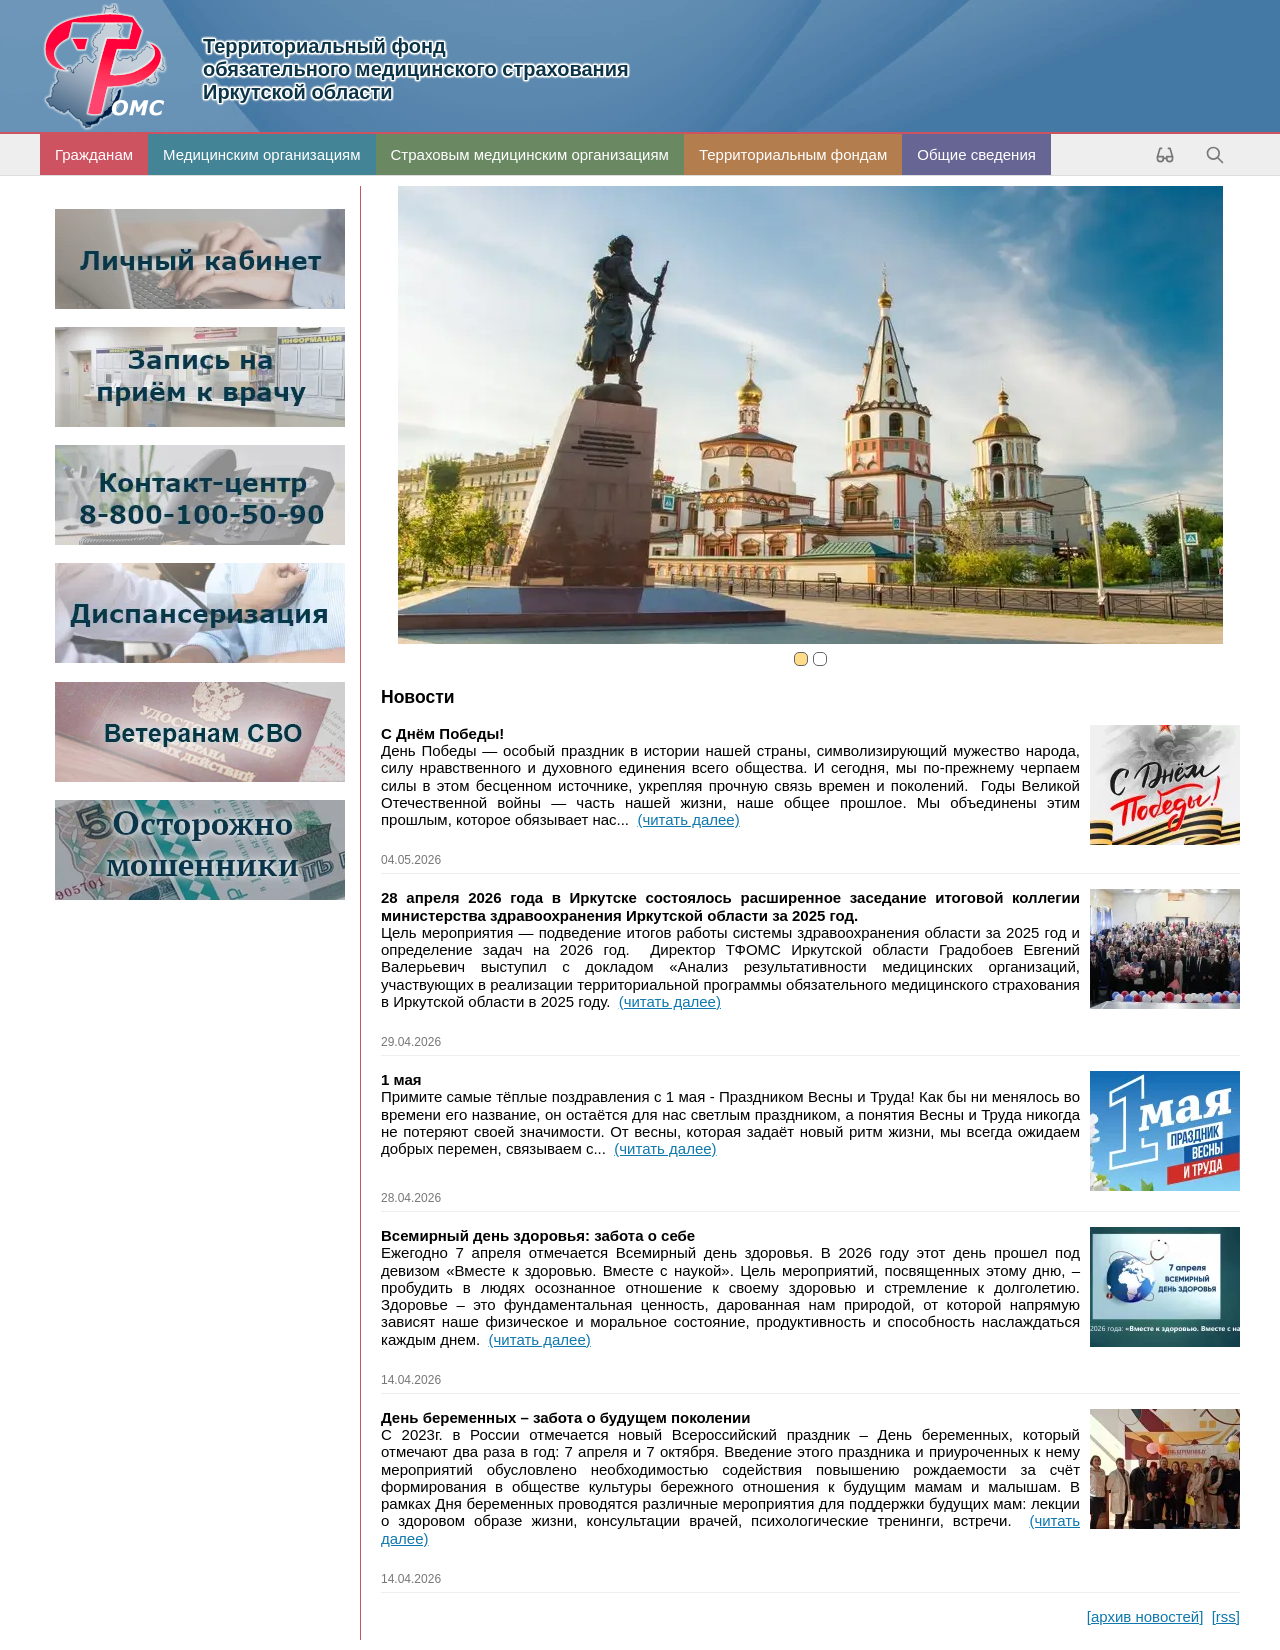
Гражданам (94, 154)
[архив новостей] (1145, 1616)
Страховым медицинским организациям (530, 154)
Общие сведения (976, 154)
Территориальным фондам (793, 154)
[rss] (1226, 1616)
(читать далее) (688, 819)
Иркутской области (721, 69)
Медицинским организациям (261, 154)
